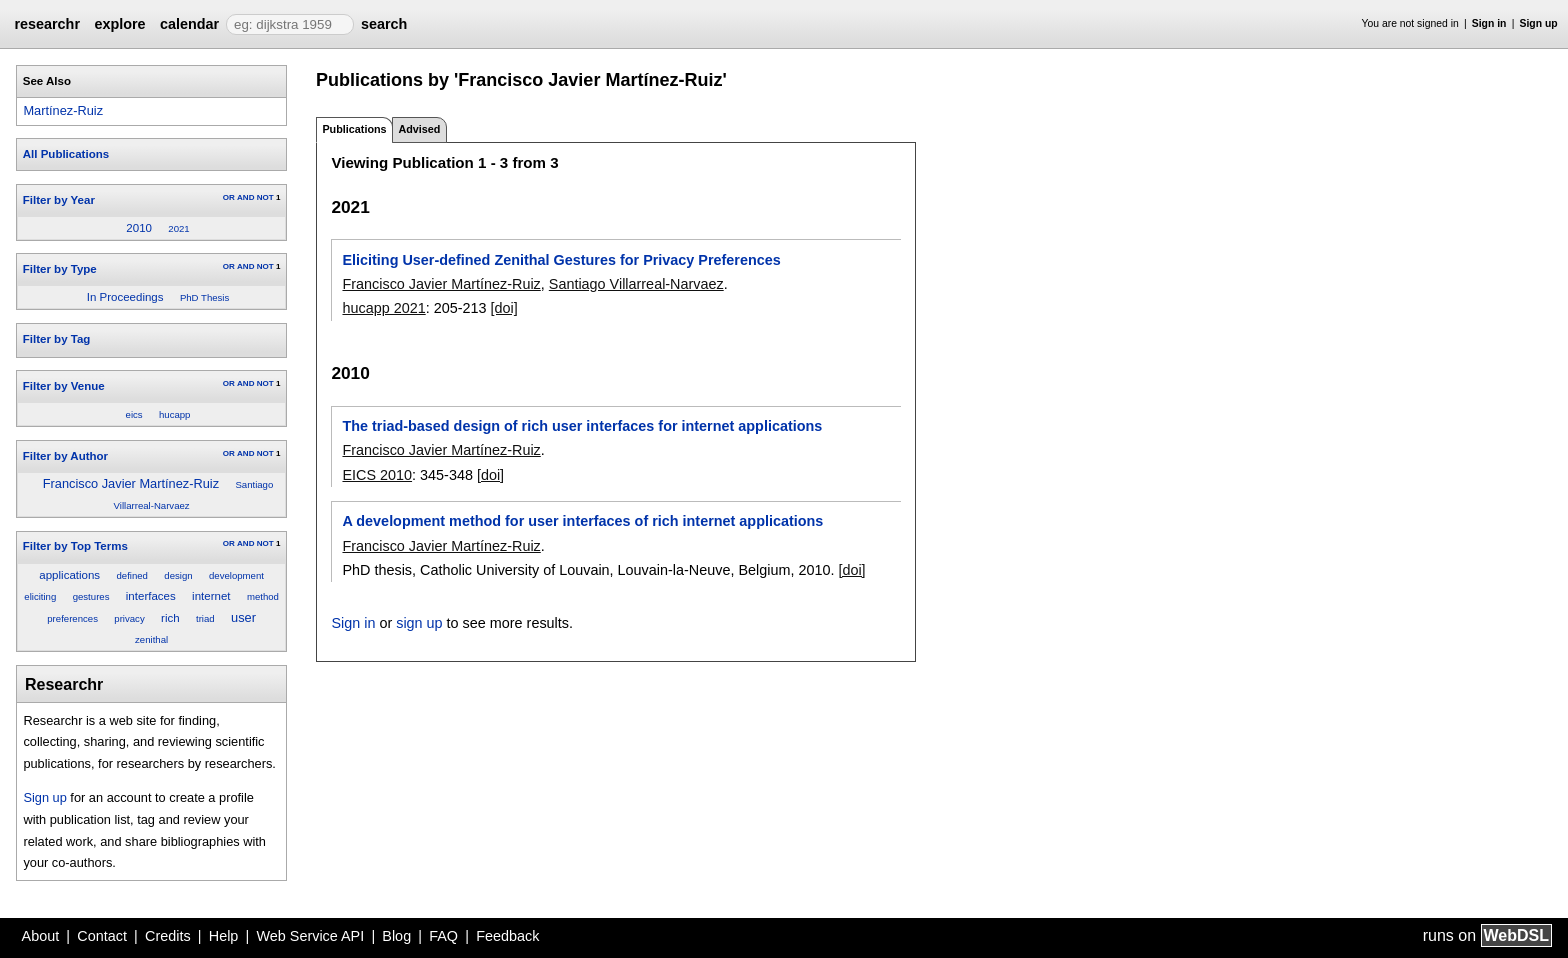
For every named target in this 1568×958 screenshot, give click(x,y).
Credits (168, 936)
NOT (265, 197)
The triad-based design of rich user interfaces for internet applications (582, 426)
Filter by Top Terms (75, 546)
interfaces (151, 596)
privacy (129, 618)
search (384, 24)
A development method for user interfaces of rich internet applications (582, 521)
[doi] (504, 308)
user (243, 617)
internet (211, 596)
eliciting (40, 596)
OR (229, 197)
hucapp (174, 414)
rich (170, 618)
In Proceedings (125, 297)
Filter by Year (59, 200)
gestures (91, 596)
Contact (102, 936)
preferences (72, 618)
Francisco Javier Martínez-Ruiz (131, 483)
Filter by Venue (64, 386)
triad (205, 618)
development (236, 575)
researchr (47, 24)
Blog (396, 936)
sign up (419, 623)
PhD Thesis (204, 297)
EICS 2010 (377, 475)
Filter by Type (60, 269)
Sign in (1489, 23)
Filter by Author (65, 456)
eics (134, 414)
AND (245, 197)
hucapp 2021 (383, 308)
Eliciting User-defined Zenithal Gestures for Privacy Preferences (561, 260)
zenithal (151, 639)
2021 (178, 228)
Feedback (507, 936)
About (41, 936)
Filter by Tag (57, 339)
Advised (419, 129)
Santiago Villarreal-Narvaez (636, 284)
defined (131, 575)
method (263, 596)
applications (69, 575)
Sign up (1539, 23)
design (178, 575)
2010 (139, 228)
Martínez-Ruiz (63, 110)
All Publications (66, 154)
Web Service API (310, 936)
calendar (189, 24)
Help (224, 936)
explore (119, 24)
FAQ (443, 936)
